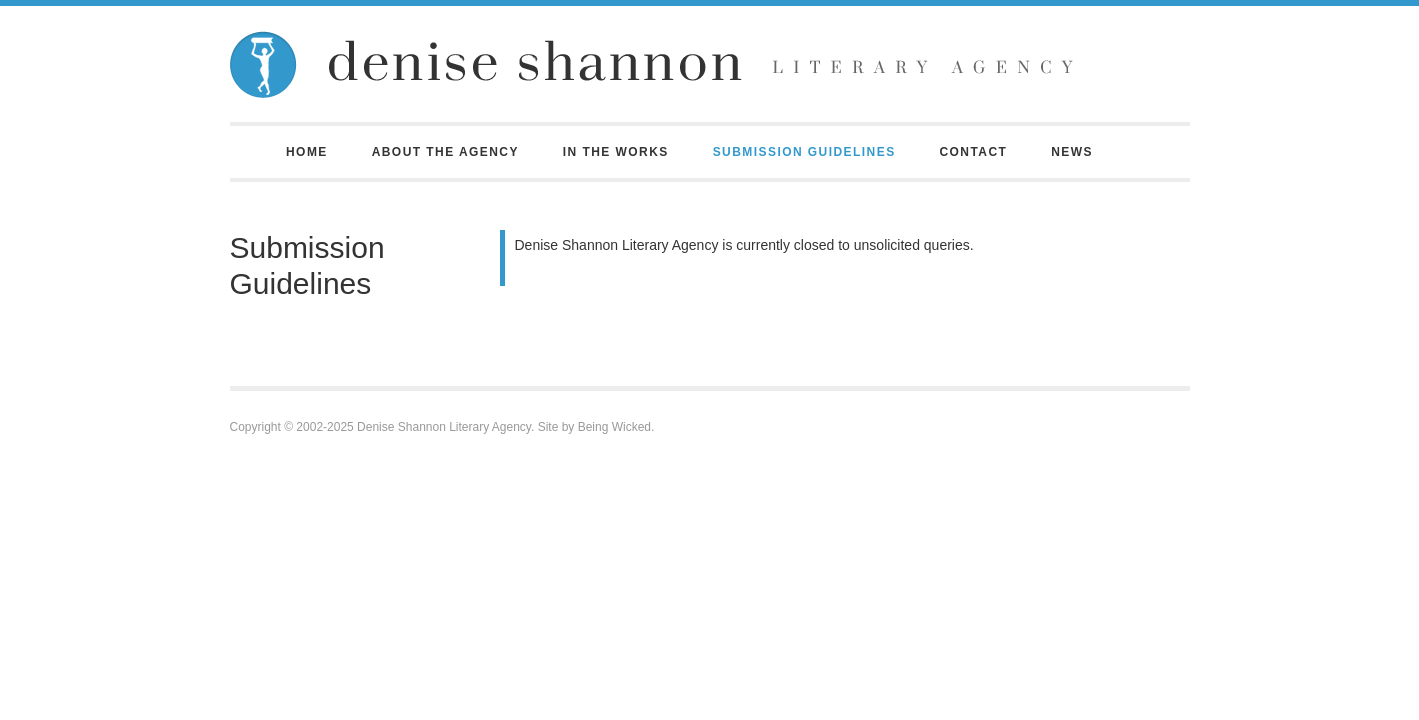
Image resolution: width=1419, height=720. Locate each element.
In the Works (616, 152)
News (1072, 152)
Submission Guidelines (804, 152)
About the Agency (445, 152)
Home (307, 152)
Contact (973, 152)
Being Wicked (614, 427)
